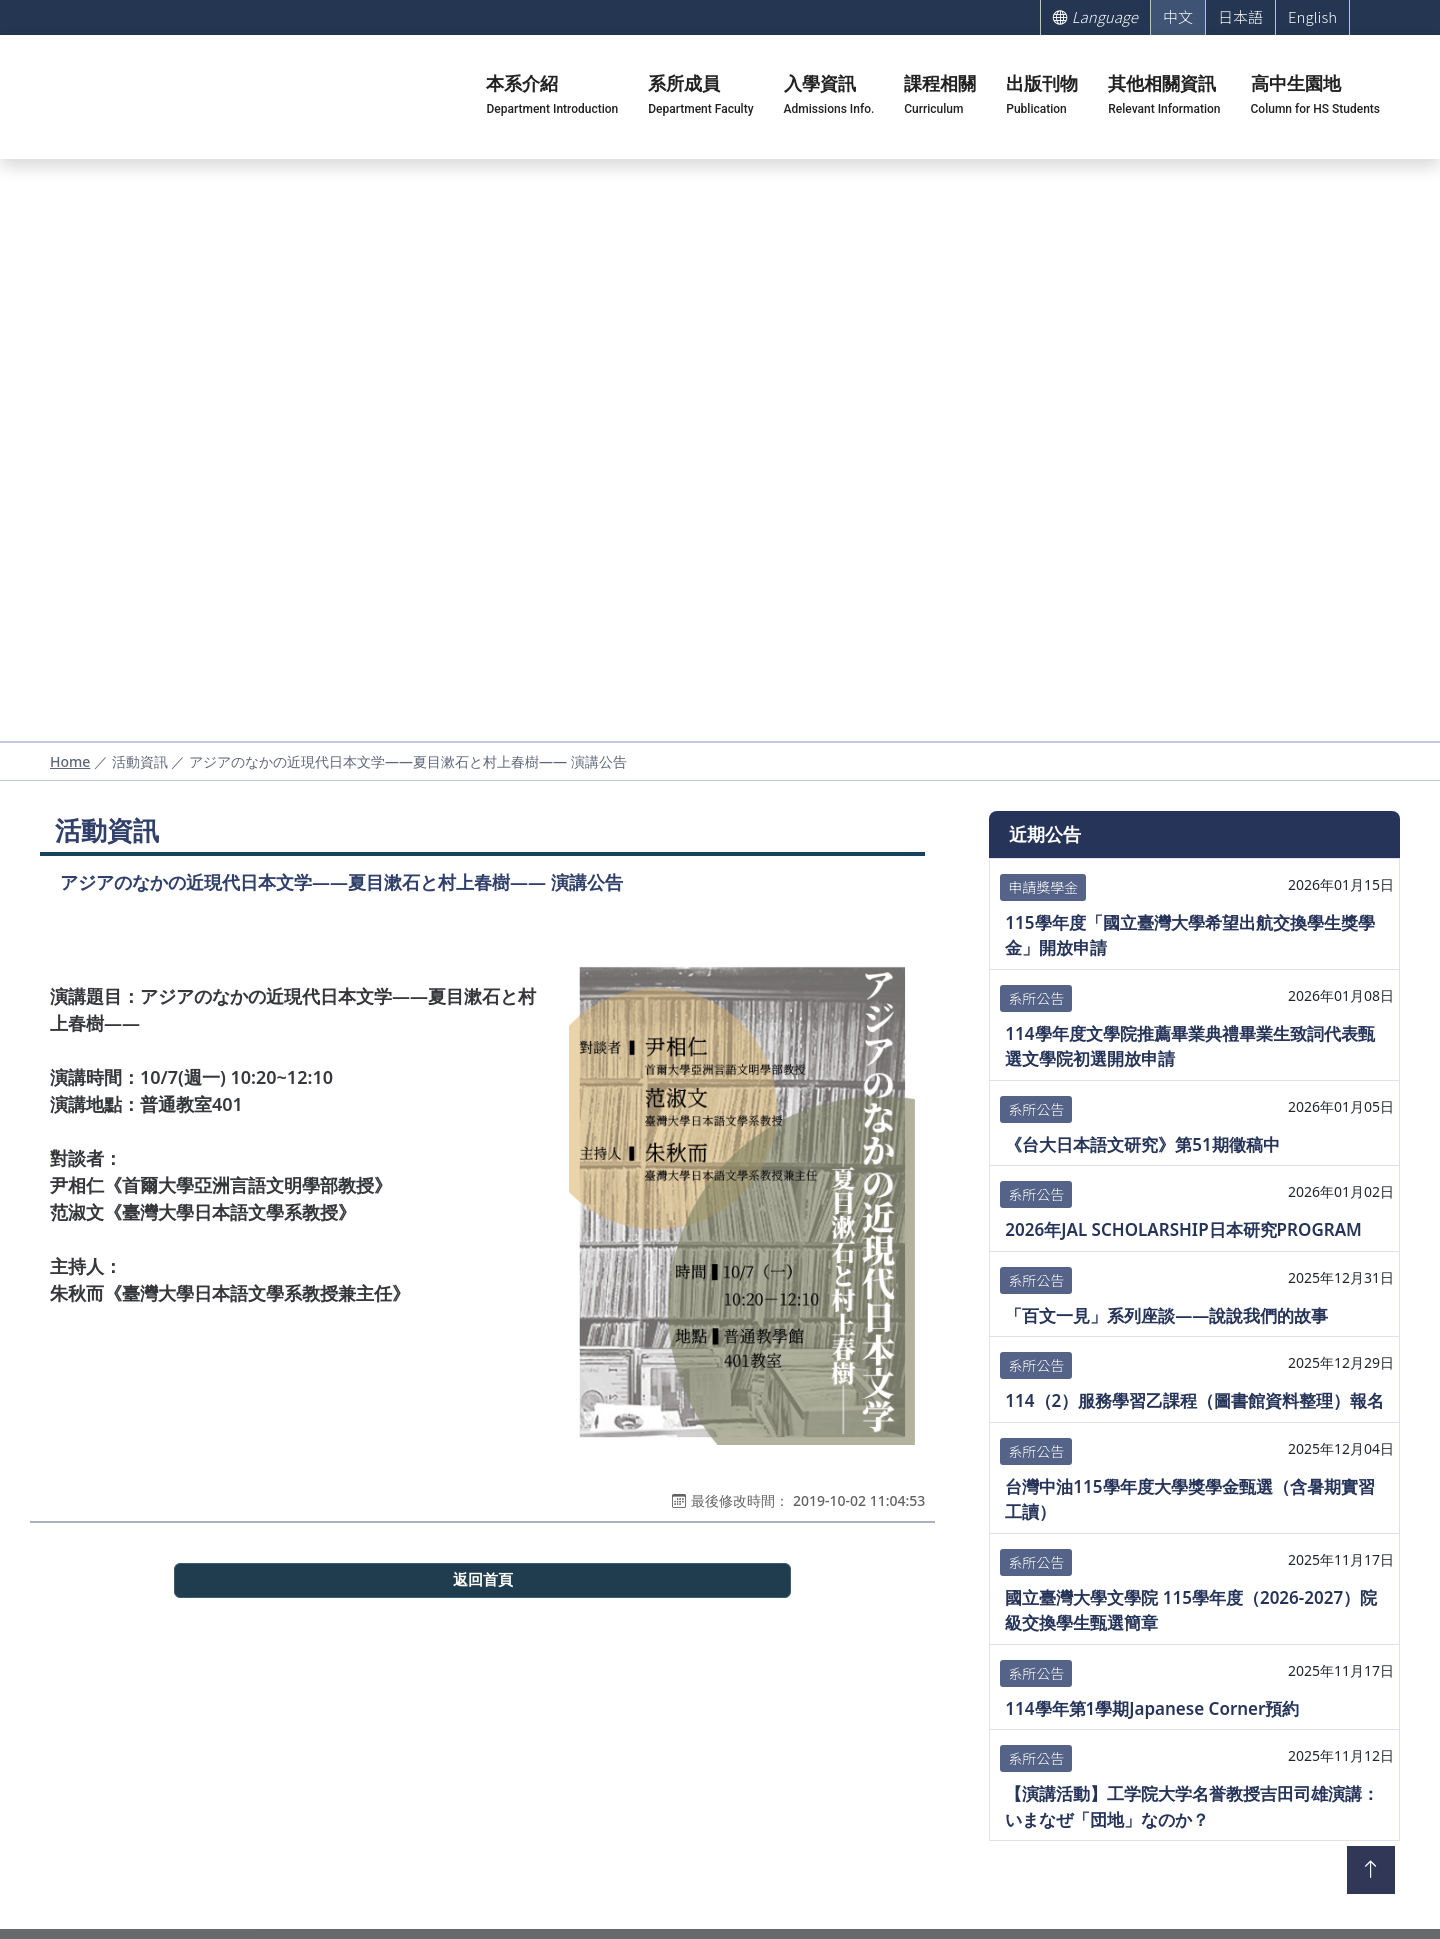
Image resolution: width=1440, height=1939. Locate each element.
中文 (1178, 16)
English (1312, 16)
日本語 (1240, 16)
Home (70, 761)
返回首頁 (483, 1580)
